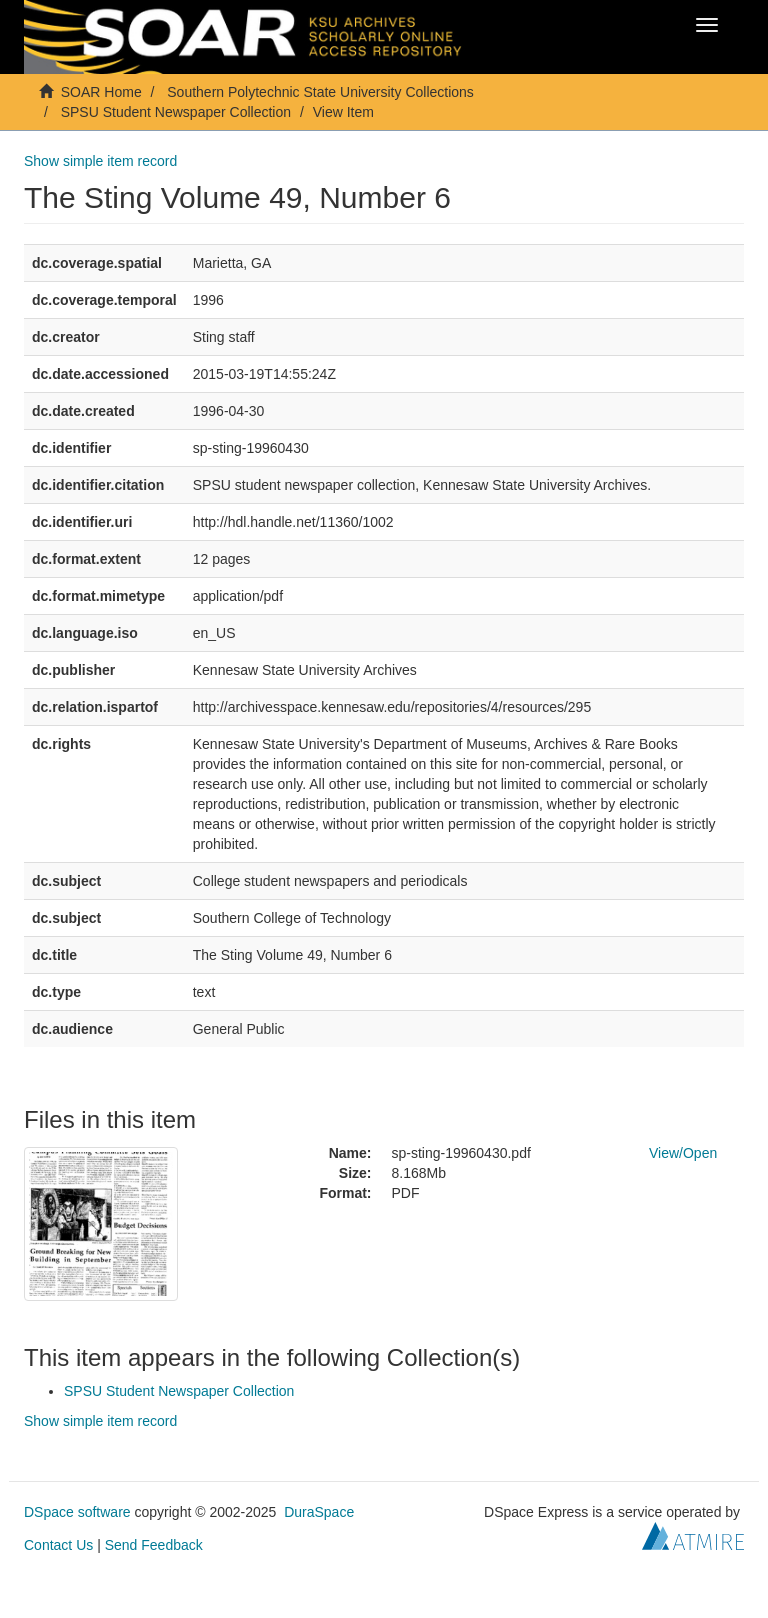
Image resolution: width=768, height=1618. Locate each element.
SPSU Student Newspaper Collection (176, 112)
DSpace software (77, 1512)
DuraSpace (319, 1512)
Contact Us (58, 1545)
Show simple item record (100, 161)
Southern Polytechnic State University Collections (320, 92)
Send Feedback (154, 1545)
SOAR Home (101, 92)
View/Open (683, 1153)
